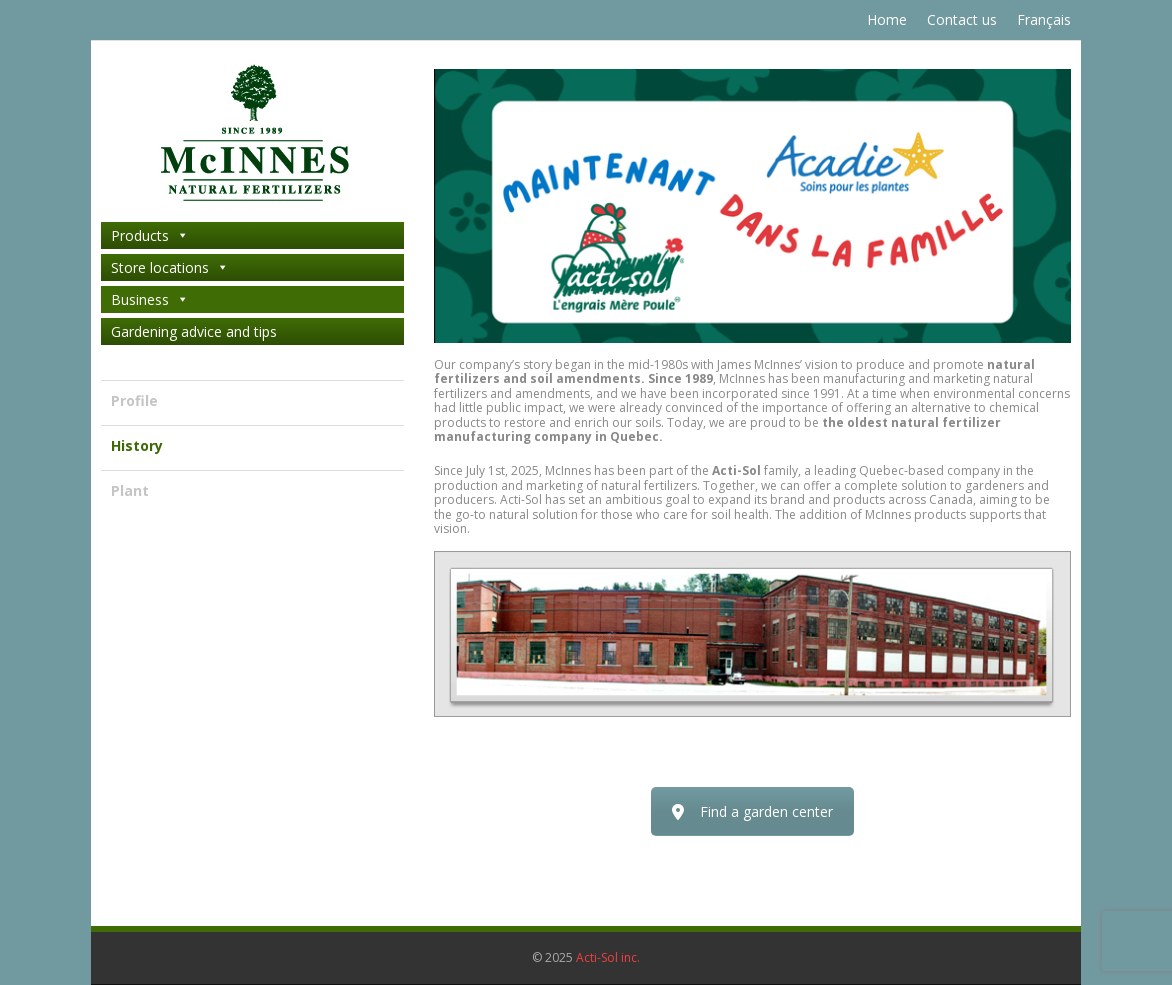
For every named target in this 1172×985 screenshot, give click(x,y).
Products (150, 235)
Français (1044, 19)
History (137, 445)
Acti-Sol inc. (608, 957)
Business (150, 299)
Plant (130, 490)
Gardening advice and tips (194, 331)
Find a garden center (752, 811)
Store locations (170, 267)
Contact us (962, 19)
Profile (134, 400)
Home (887, 19)
